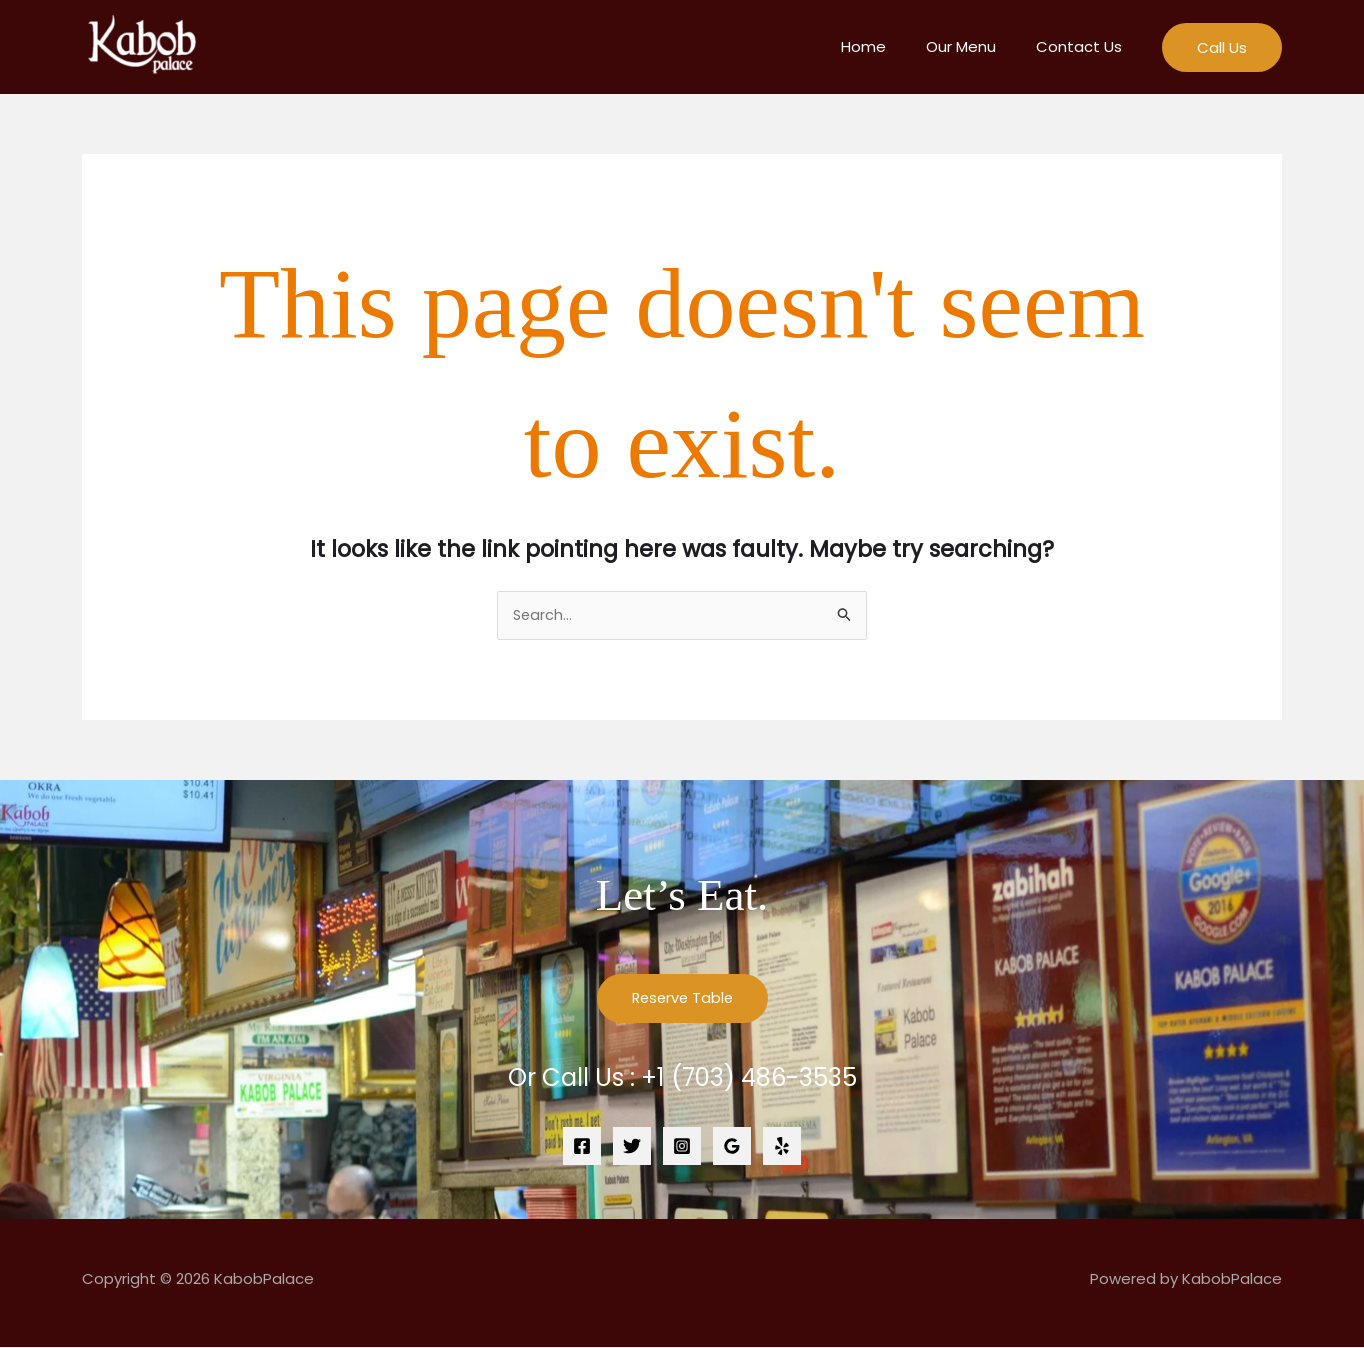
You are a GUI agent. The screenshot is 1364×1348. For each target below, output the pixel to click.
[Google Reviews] (732, 1147)
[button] (1222, 47)
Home (888, 46)
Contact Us (1084, 46)
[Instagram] (682, 1147)
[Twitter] (632, 1147)
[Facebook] (582, 1147)
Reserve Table (682, 999)
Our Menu (976, 46)
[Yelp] (782, 1147)
